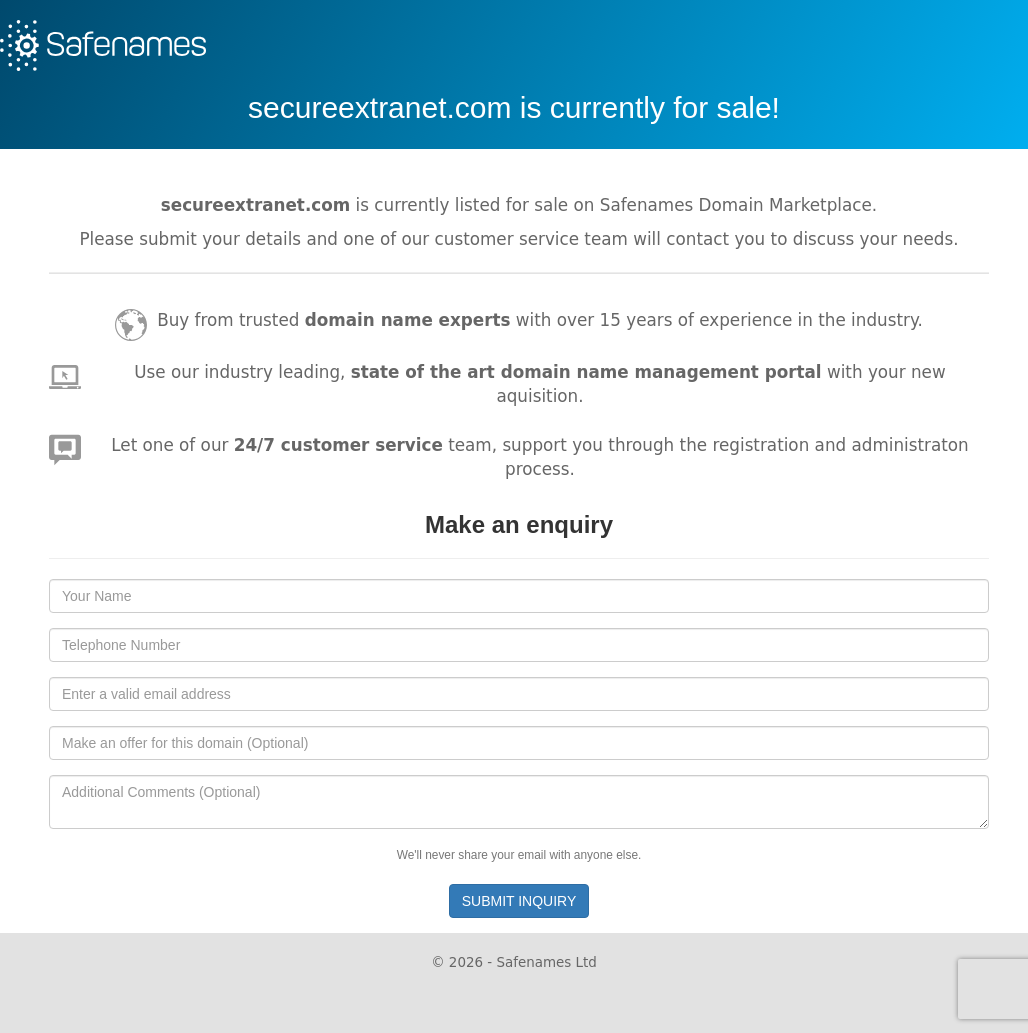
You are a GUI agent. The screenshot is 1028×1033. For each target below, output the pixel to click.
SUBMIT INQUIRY (519, 901)
